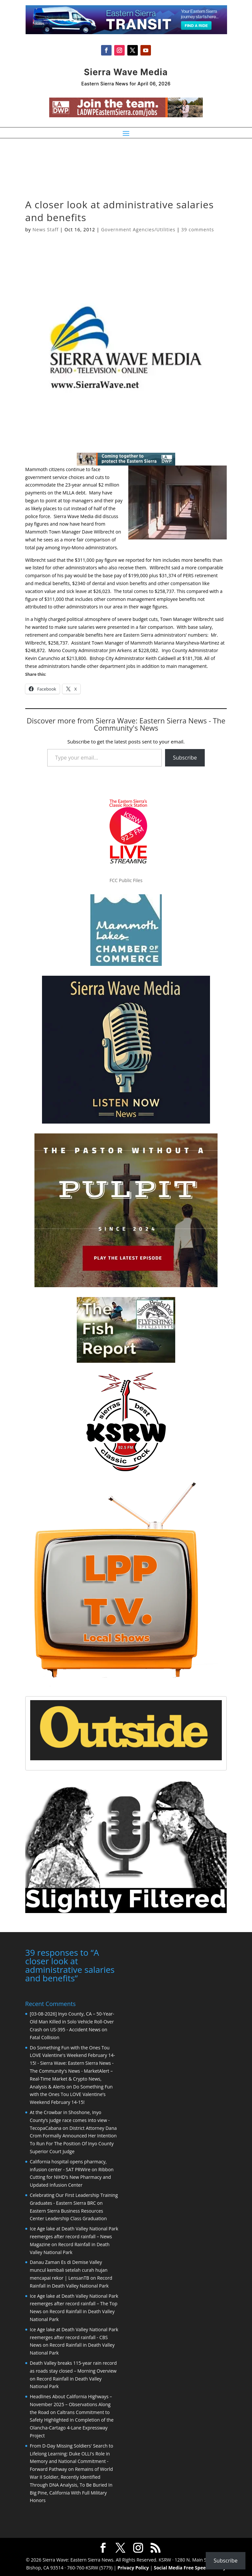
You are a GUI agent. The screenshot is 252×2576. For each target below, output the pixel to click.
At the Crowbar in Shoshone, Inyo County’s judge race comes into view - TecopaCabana (70, 2120)
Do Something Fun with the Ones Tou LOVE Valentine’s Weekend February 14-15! (71, 2094)
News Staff (45, 229)
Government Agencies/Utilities (138, 229)
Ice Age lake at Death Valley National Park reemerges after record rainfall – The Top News (74, 2303)
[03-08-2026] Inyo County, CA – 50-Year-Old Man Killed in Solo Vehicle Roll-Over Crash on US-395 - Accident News (72, 2021)
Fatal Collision (44, 2037)
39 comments (197, 229)
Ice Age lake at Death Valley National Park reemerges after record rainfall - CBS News (74, 2337)
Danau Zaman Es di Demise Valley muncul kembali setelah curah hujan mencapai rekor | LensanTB (69, 2269)
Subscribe (185, 757)
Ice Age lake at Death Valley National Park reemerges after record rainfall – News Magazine (74, 2236)
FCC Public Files (126, 880)
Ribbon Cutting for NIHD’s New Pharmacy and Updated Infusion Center (72, 2177)
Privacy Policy (133, 2567)
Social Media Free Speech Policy (190, 2567)
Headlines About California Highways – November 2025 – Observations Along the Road (71, 2404)
